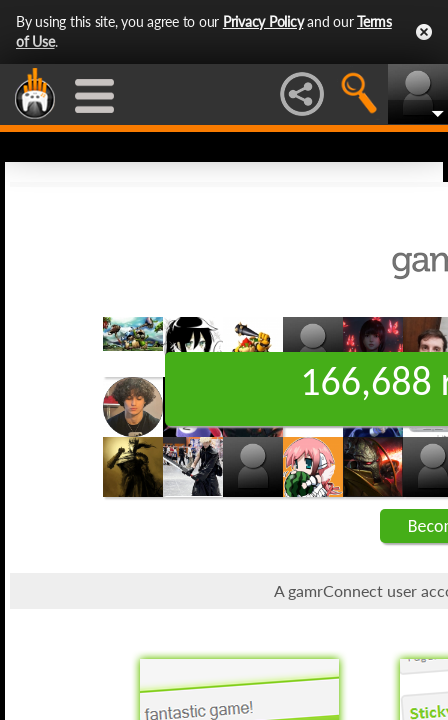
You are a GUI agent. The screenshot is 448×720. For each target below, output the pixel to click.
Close (424, 32)
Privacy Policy (263, 21)
